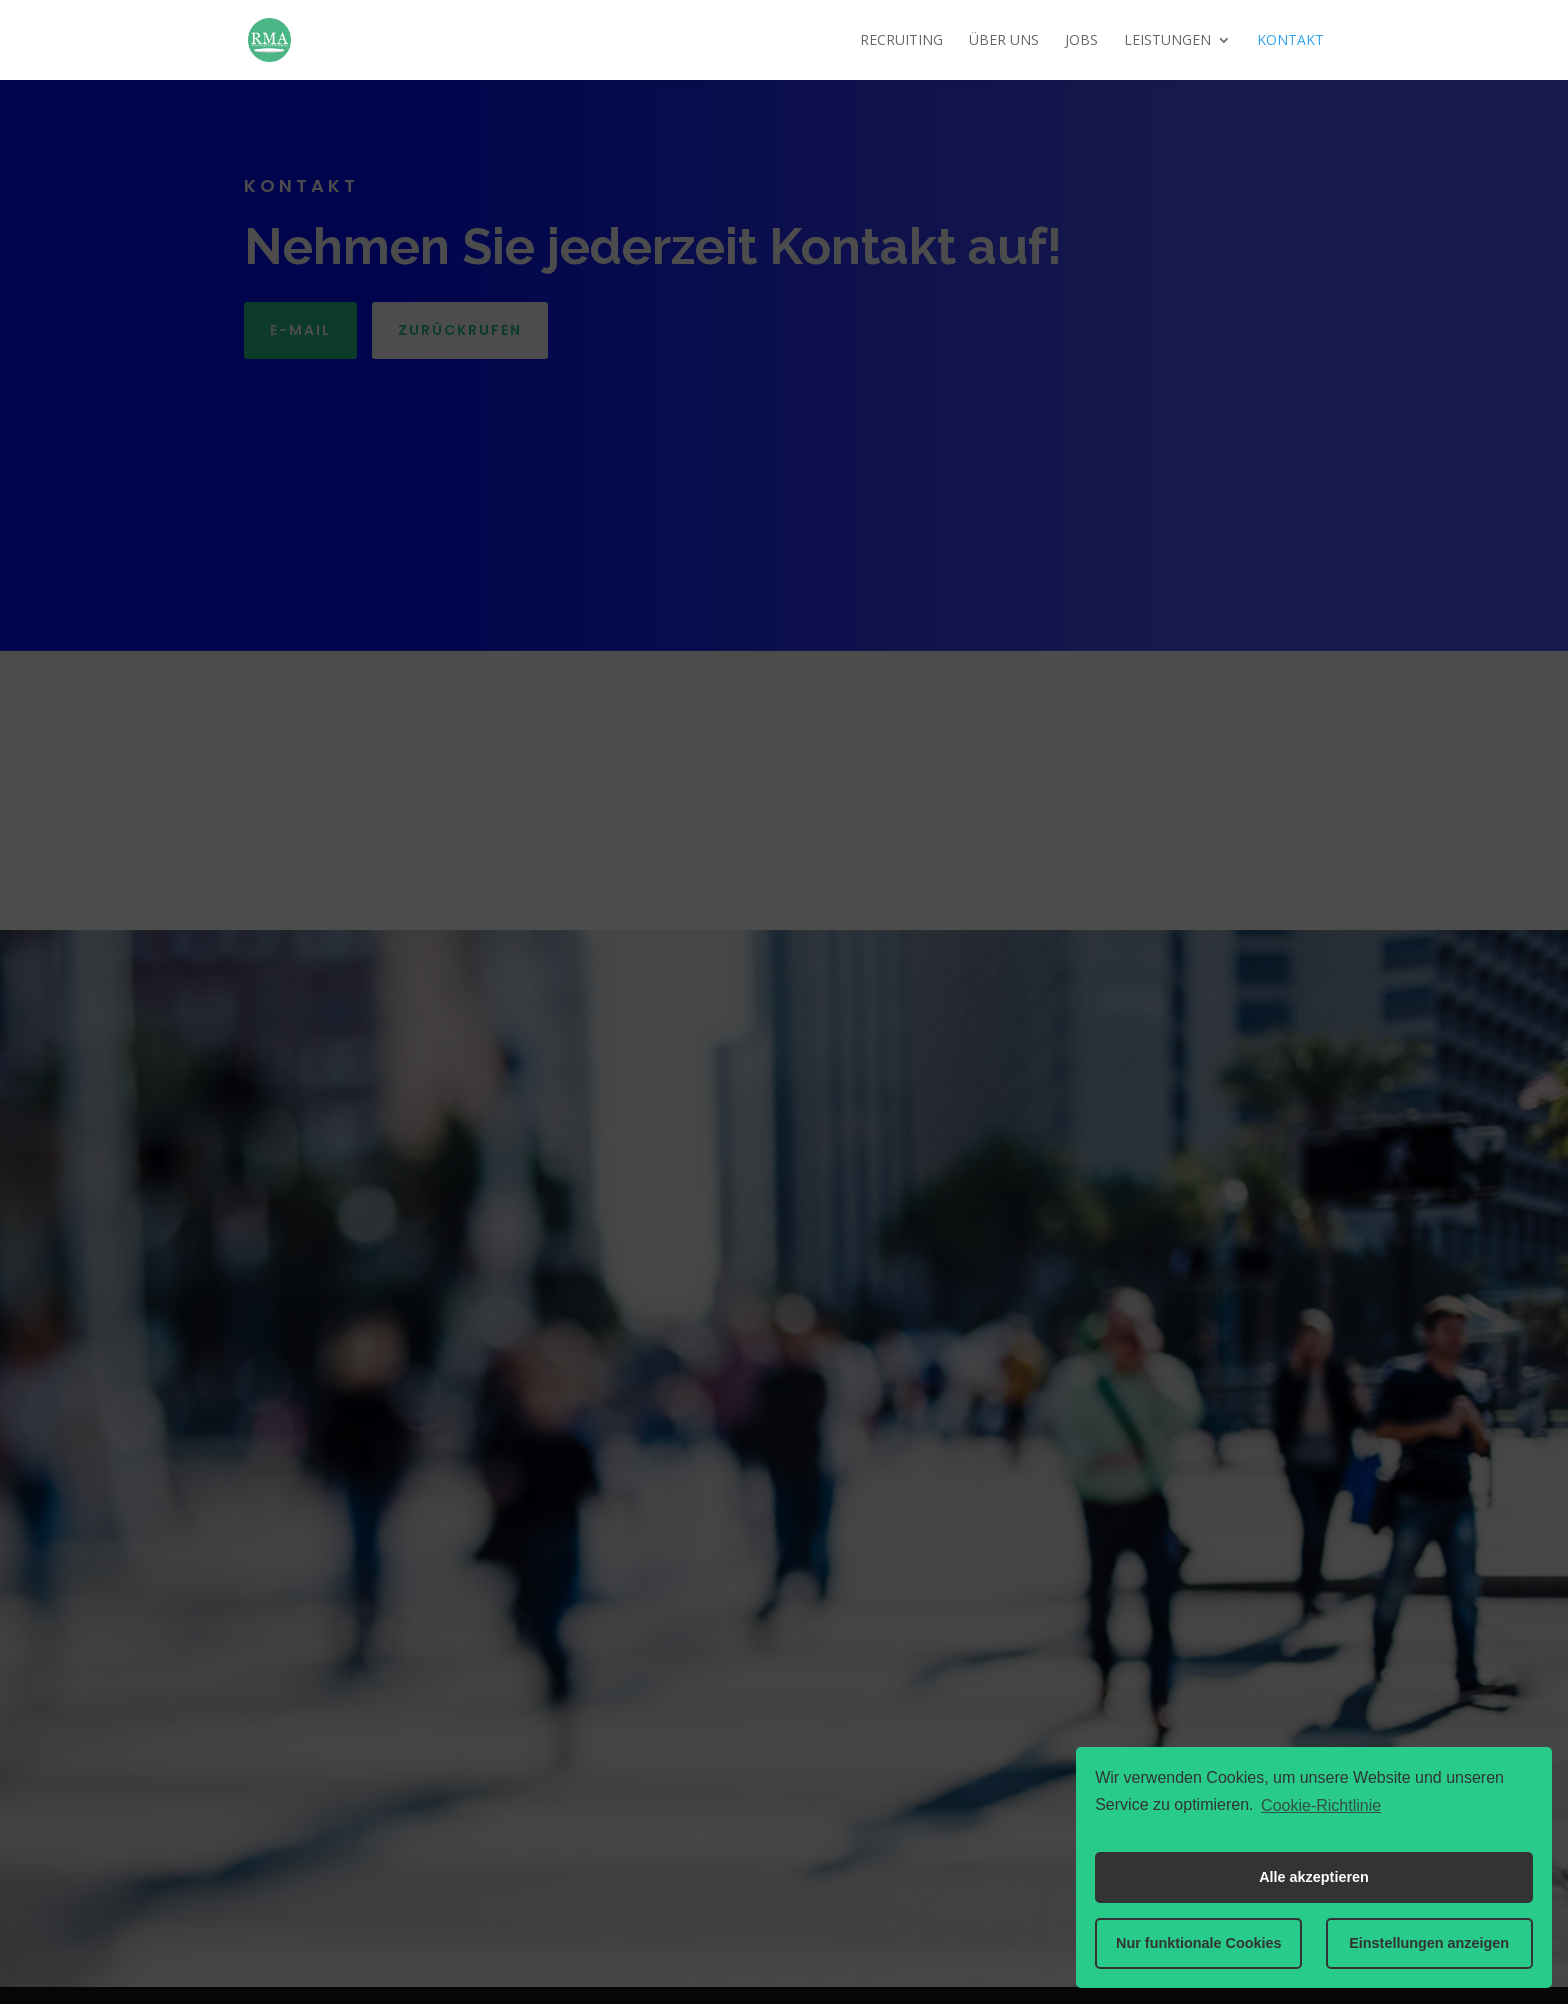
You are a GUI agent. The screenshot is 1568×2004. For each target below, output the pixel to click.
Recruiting (901, 41)
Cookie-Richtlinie (1321, 1805)
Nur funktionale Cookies (1199, 1943)
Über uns (1004, 41)
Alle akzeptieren (1314, 1877)
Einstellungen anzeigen (1429, 1943)
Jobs (1081, 41)
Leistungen (1167, 41)
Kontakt (1290, 41)
